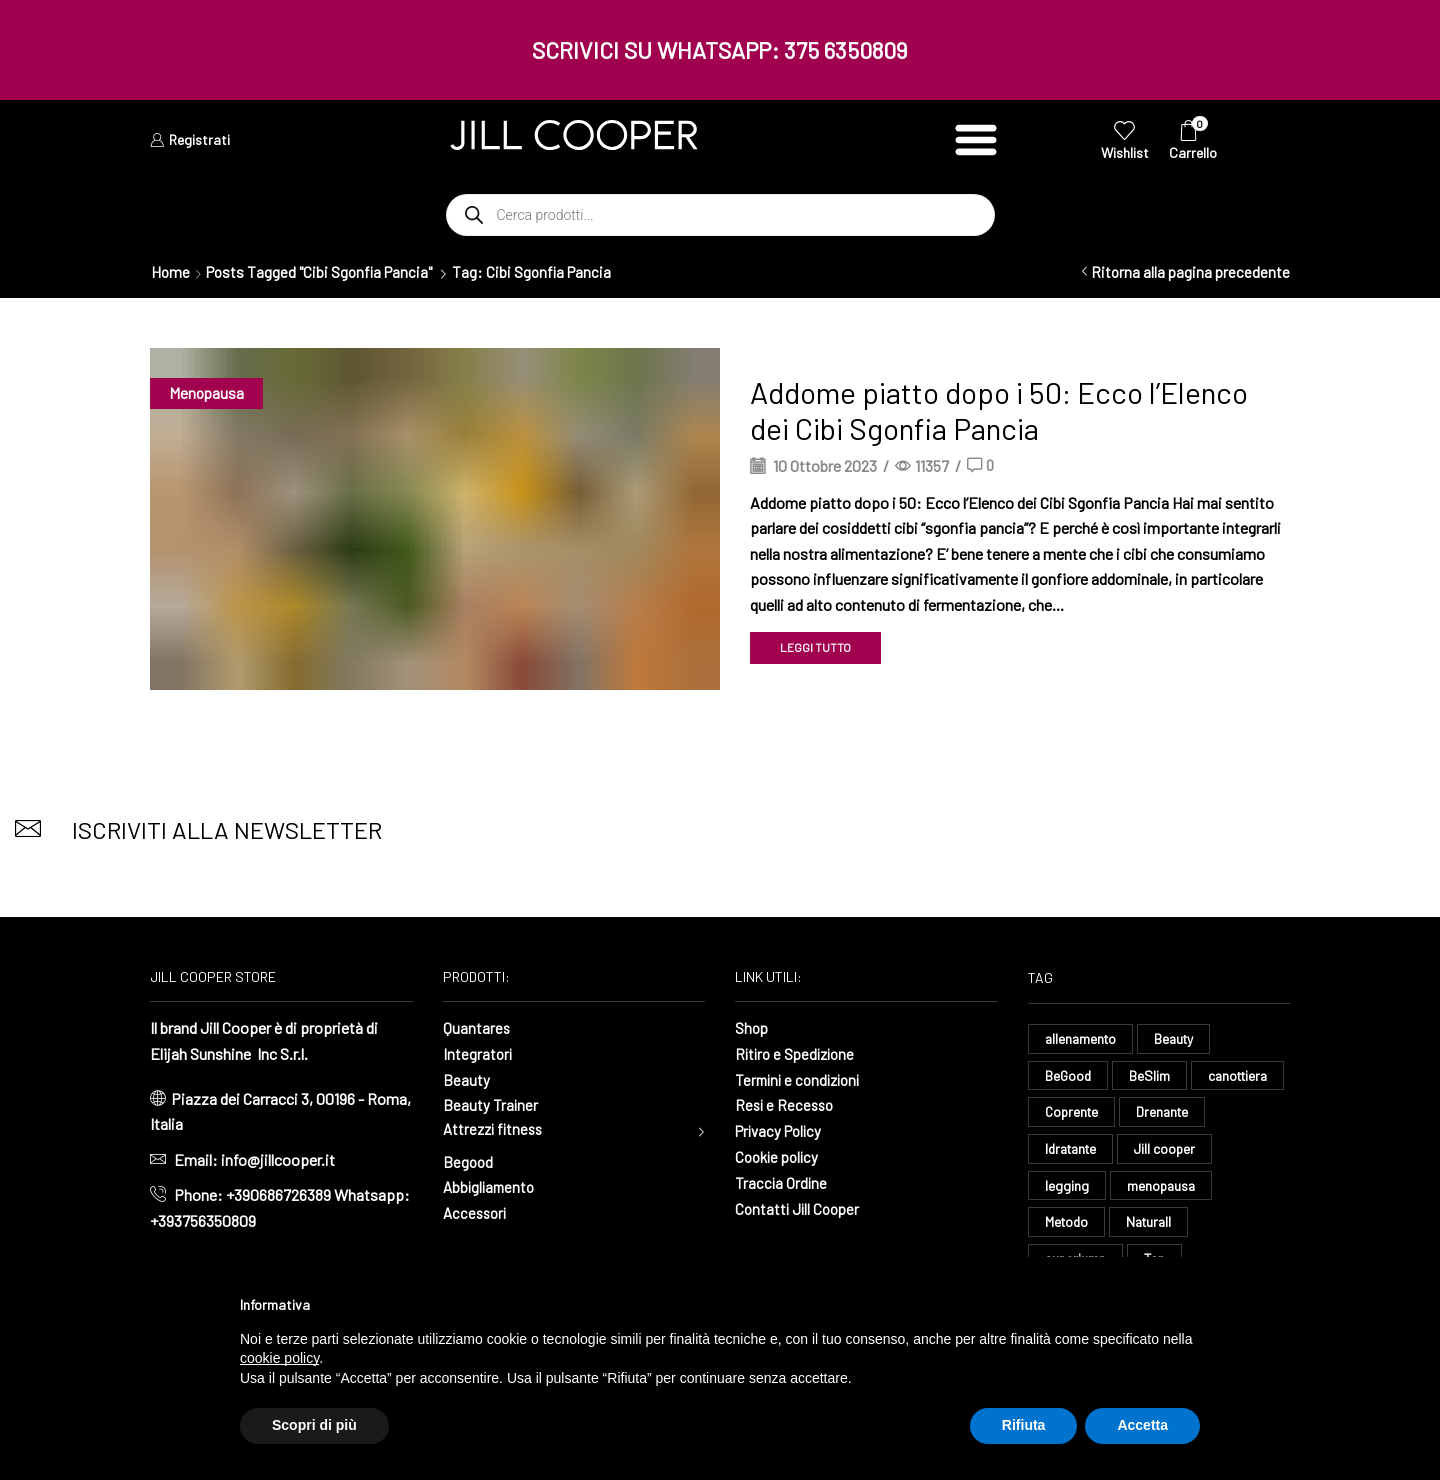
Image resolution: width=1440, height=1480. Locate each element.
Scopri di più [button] (314, 1425)
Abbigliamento (491, 1187)
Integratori (478, 1053)
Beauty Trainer (491, 1104)
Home (170, 272)
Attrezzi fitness (496, 1129)
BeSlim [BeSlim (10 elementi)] (1151, 1075)
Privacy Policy (782, 1129)
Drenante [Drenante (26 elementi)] (1072, 1150)
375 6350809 (846, 50)
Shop (752, 1027)
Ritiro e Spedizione (798, 1053)
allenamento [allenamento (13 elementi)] (1082, 1038)
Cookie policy (780, 1155)
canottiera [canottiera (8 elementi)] (1077, 1113)
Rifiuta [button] (1024, 1425)
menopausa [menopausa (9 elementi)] (1080, 1225)
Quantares (477, 1027)
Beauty (466, 1078)
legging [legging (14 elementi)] (1168, 1188)
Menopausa (207, 392)
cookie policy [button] (279, 1358)
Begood (469, 1161)
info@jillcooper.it (278, 1159)
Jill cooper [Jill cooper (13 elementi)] (1076, 1188)
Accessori (477, 1212)
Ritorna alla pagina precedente (1190, 272)
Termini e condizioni (802, 1078)
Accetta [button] (1142, 1425)
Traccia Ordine (782, 1180)
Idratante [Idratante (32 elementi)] (1167, 1150)
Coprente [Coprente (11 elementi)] (1176, 1113)
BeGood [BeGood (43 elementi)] (1069, 1075)
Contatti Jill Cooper (800, 1206)
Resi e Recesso (786, 1104)
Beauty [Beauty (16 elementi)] (1179, 1038)
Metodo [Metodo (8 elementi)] (1177, 1225)
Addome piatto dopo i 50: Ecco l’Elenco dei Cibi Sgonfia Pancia (999, 410)
